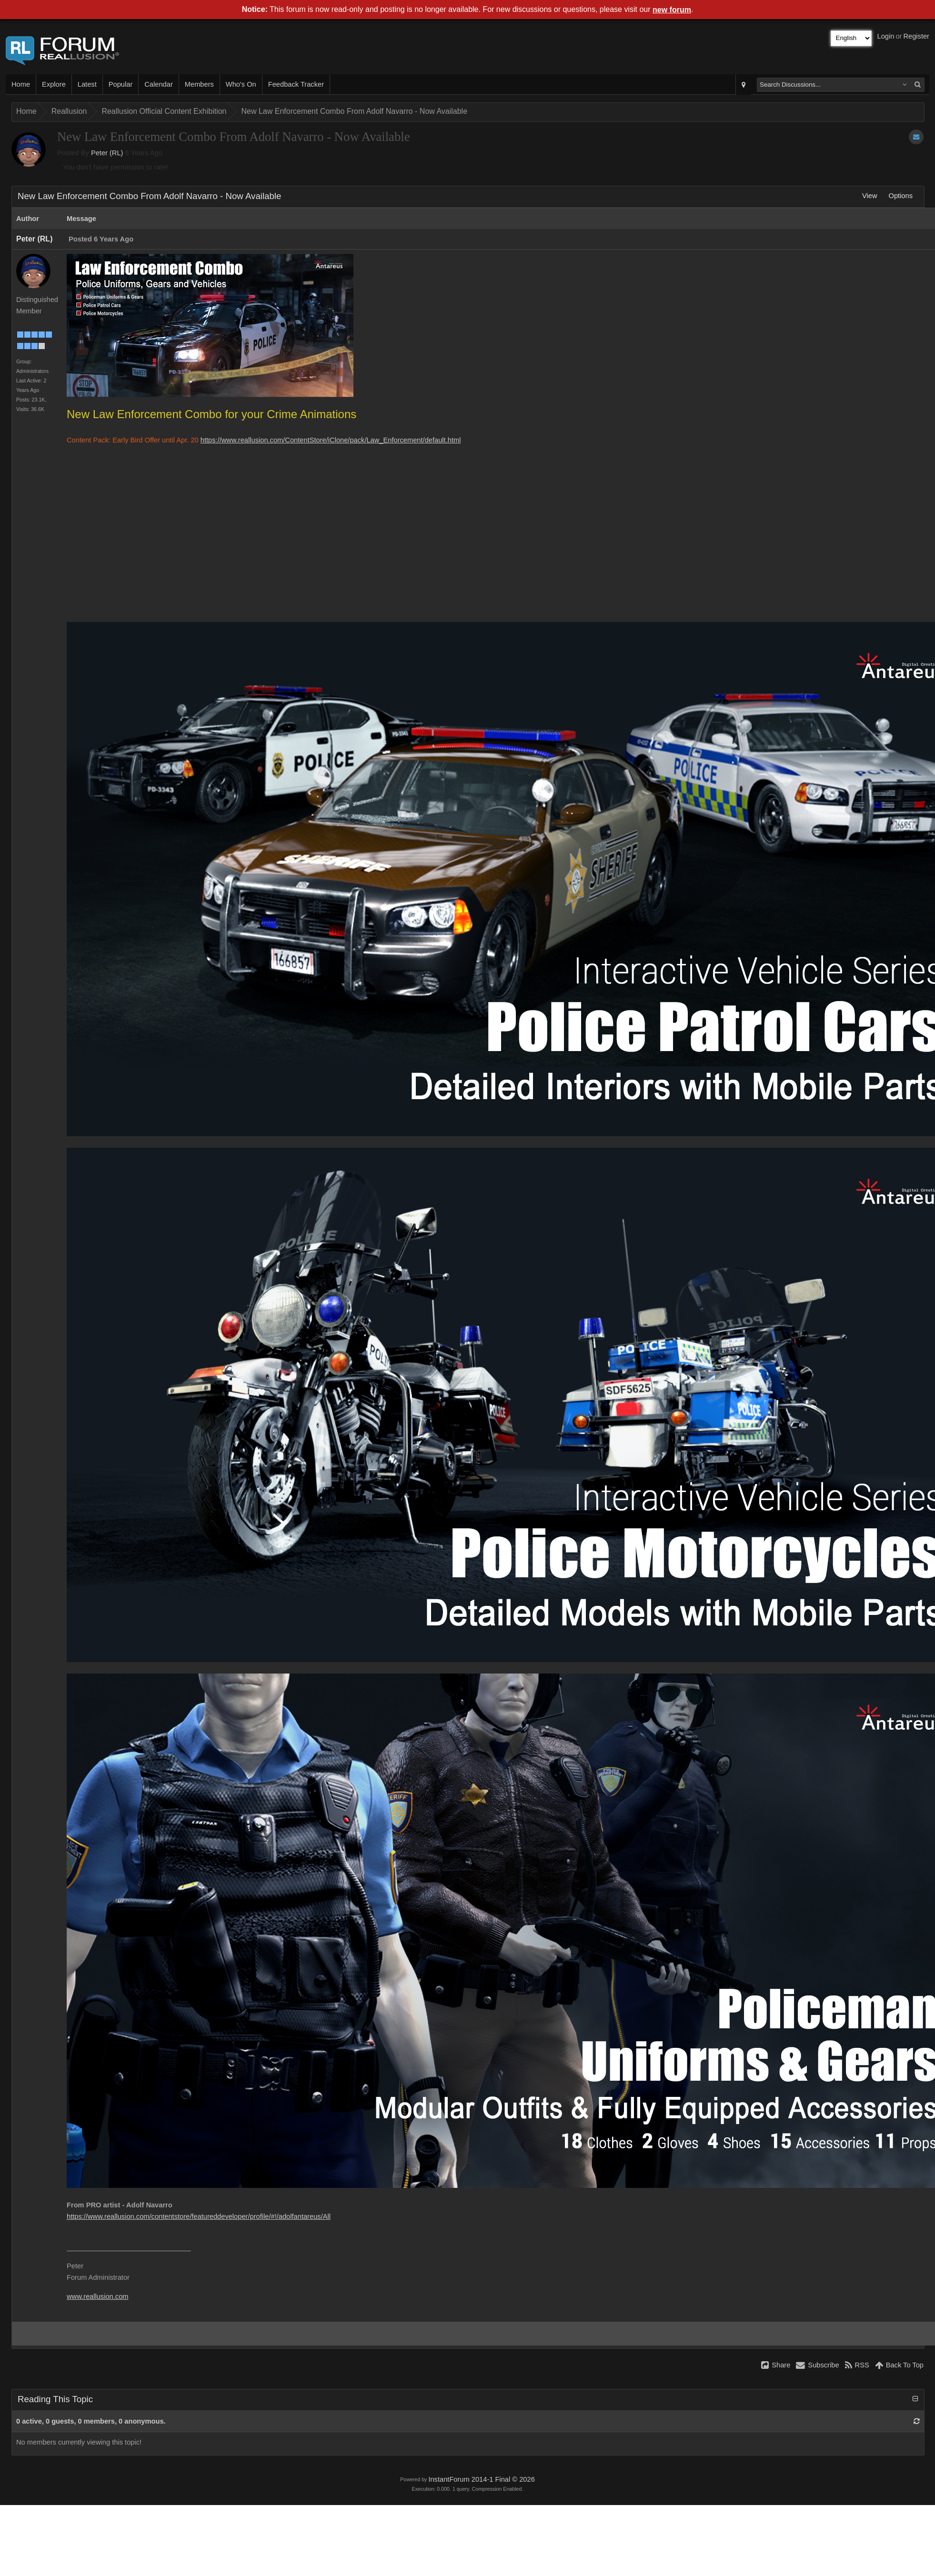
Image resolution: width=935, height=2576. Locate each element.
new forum (672, 10)
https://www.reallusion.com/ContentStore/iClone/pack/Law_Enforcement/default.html (331, 440)
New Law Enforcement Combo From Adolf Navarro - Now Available (354, 111)
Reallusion (69, 111)
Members (199, 84)
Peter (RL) (107, 153)
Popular (121, 84)
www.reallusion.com (98, 2296)
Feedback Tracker (296, 84)
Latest (87, 84)
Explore (53, 84)
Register (916, 36)
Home (21, 84)
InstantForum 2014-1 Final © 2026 (481, 2479)
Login (886, 36)
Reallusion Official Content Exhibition (163, 111)
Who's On (241, 84)
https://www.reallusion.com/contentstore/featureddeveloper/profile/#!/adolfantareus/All (199, 2216)
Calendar (158, 84)
